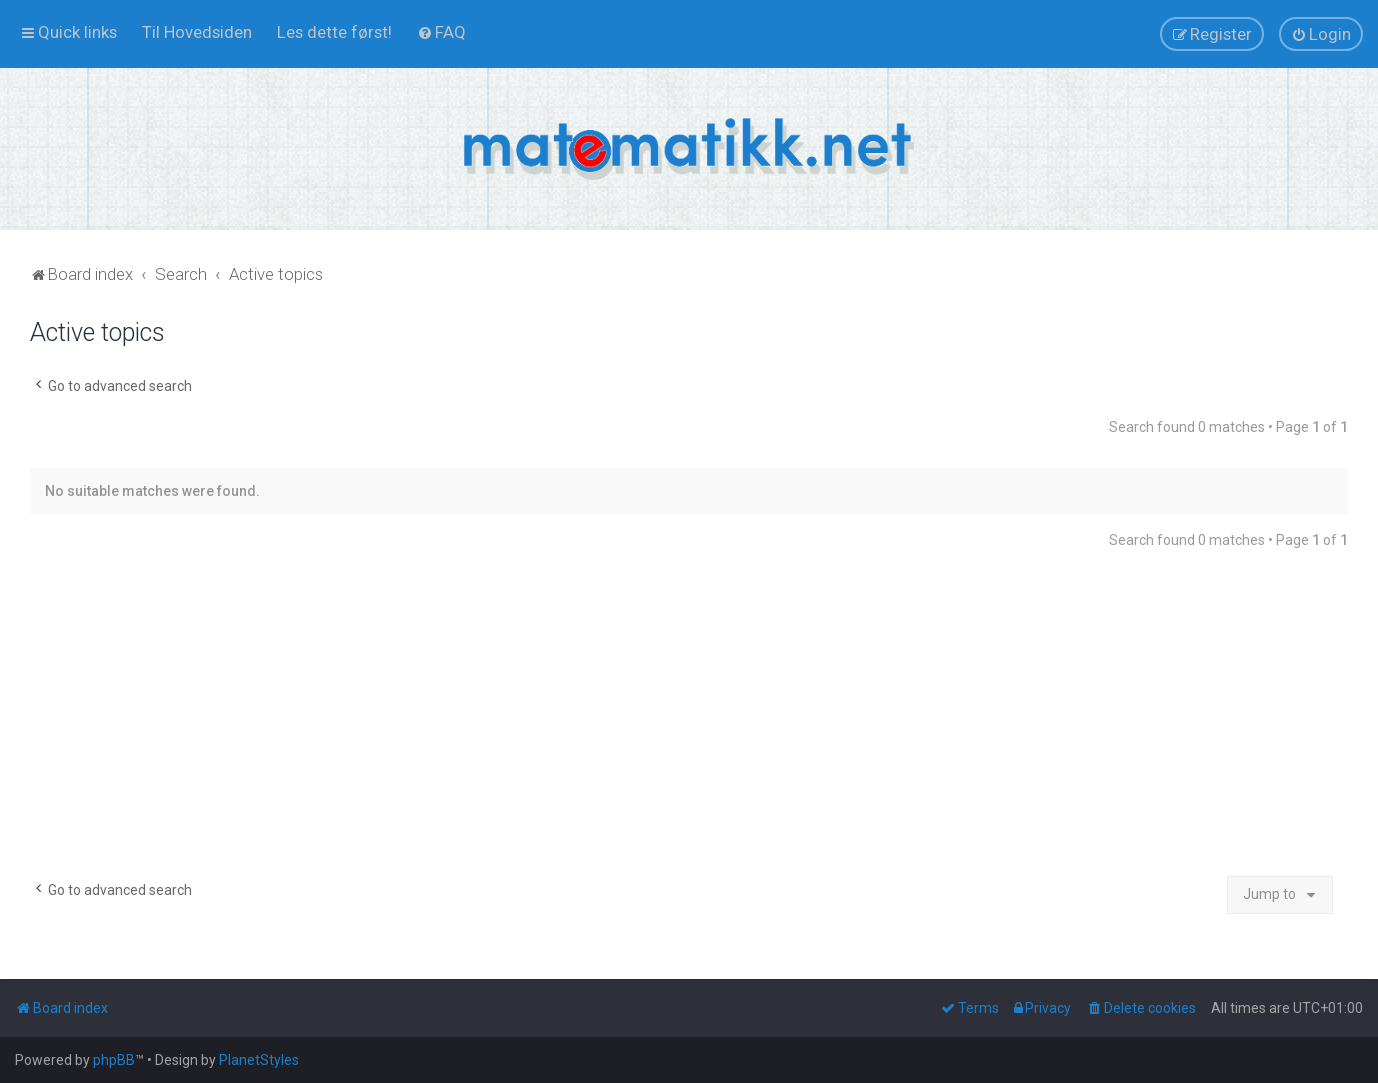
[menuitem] (197, 32)
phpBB (114, 1060)
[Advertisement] (689, 721)
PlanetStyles (259, 1060)
